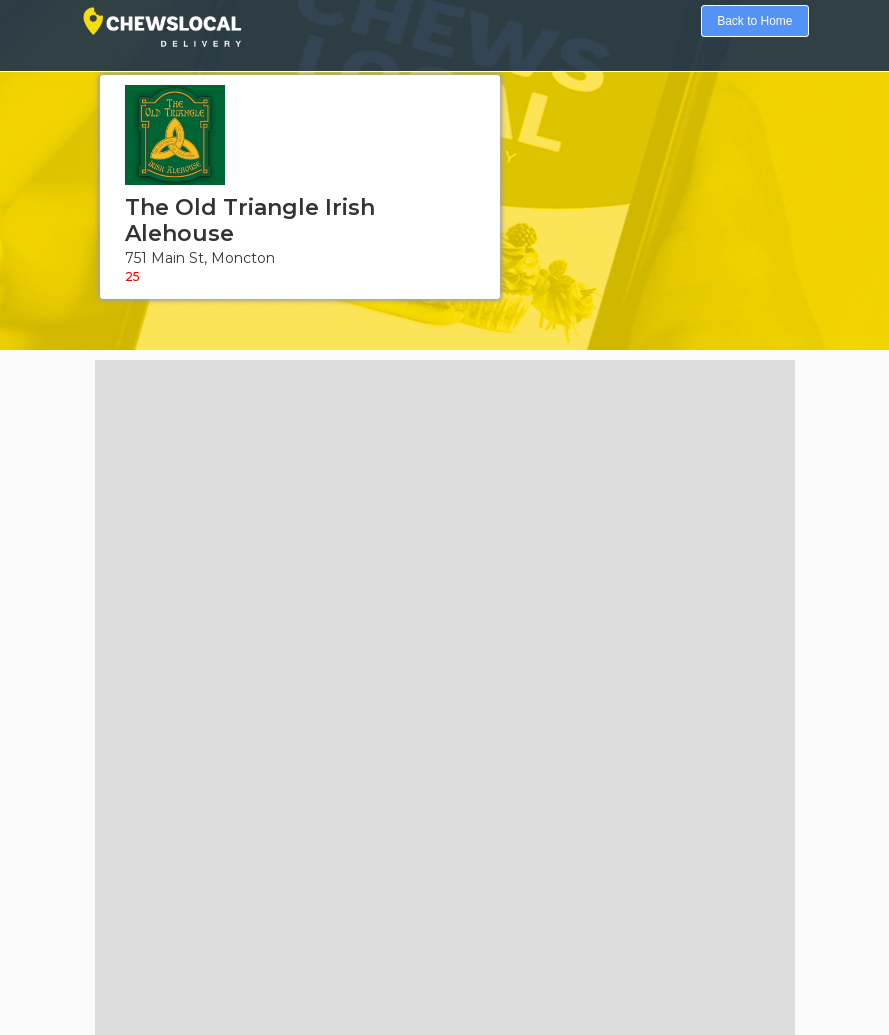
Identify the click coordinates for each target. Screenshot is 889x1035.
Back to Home (754, 21)
